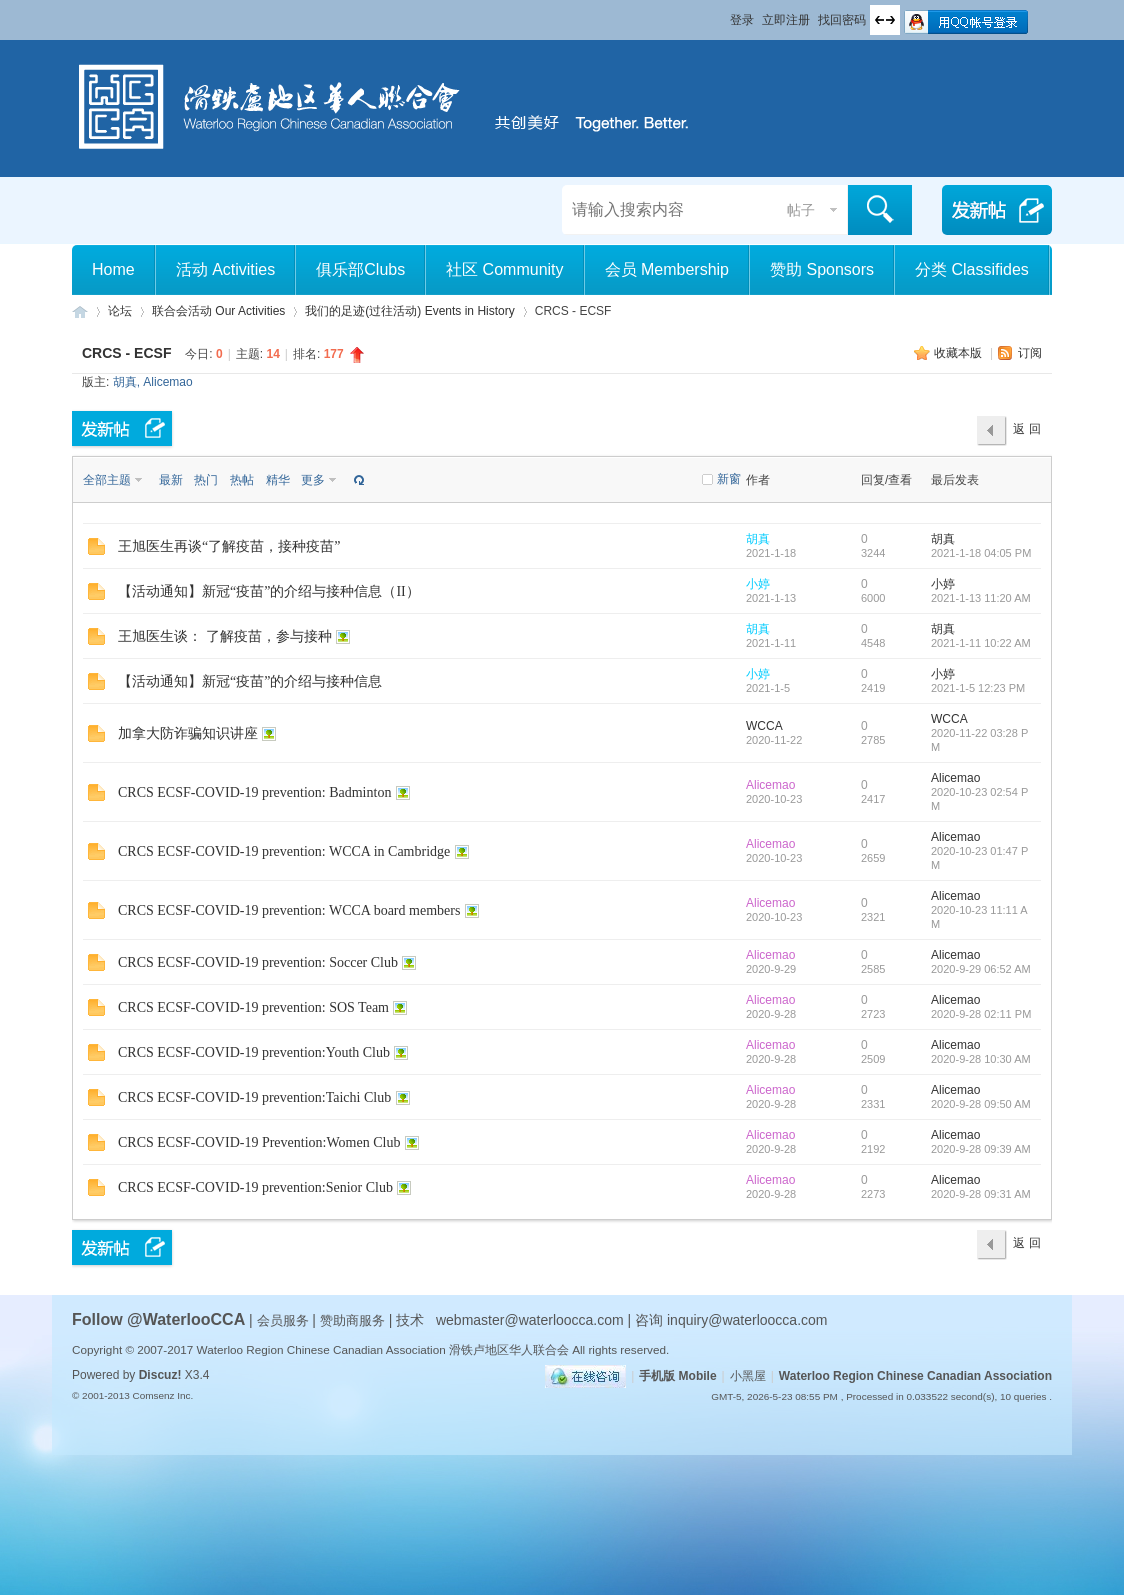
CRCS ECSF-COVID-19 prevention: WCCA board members (289, 910)
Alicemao (167, 382)
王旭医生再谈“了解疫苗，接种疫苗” (229, 546)
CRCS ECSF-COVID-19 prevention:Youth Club (254, 1052)
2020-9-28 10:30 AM (981, 1059)
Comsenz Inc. (162, 1395)
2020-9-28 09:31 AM (981, 1194)
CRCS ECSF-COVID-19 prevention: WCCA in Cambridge (284, 851)
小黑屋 (748, 1376)
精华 (278, 480)
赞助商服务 (352, 1320)
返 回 (1026, 429)
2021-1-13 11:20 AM (981, 598)
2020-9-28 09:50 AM (981, 1104)
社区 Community (504, 269)
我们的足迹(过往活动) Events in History (409, 311)
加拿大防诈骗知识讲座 (188, 733)
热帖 (242, 480)
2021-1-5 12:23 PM (978, 688)
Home (113, 269)
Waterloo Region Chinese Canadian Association (915, 1376)
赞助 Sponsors (822, 269)
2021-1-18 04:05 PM (981, 553)
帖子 (801, 210)
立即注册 (786, 20)
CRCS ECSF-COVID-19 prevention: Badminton (254, 792)
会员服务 (285, 1320)
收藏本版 (959, 353)
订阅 (1030, 353)
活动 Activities (226, 269)
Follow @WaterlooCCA (158, 1319)
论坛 (120, 311)
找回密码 (842, 20)
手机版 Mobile (677, 1376)
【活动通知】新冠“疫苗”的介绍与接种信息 (250, 681)
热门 (206, 480)
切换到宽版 (885, 20)
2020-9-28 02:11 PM (981, 1014)
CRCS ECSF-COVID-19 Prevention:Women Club (259, 1142)
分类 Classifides (972, 269)
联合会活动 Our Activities (218, 311)
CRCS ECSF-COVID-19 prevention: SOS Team (253, 1007)
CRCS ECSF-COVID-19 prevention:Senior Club (255, 1187)
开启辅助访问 (721, 14)
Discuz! (160, 1375)
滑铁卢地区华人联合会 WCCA (80, 311)
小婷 (758, 584)
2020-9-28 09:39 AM (981, 1149)
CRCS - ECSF (126, 353)
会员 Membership (667, 269)
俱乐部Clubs (360, 269)
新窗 (729, 479)
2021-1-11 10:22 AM (981, 643)
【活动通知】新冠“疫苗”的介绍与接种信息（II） (269, 591)
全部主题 (107, 480)
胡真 (125, 382)
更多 (313, 480)
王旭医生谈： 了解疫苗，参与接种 (225, 636)
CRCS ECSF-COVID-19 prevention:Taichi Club (254, 1097)
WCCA (764, 726)
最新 (171, 480)
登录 (742, 20)
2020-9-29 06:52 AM (981, 969)
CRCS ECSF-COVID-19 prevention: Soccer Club (258, 962)
